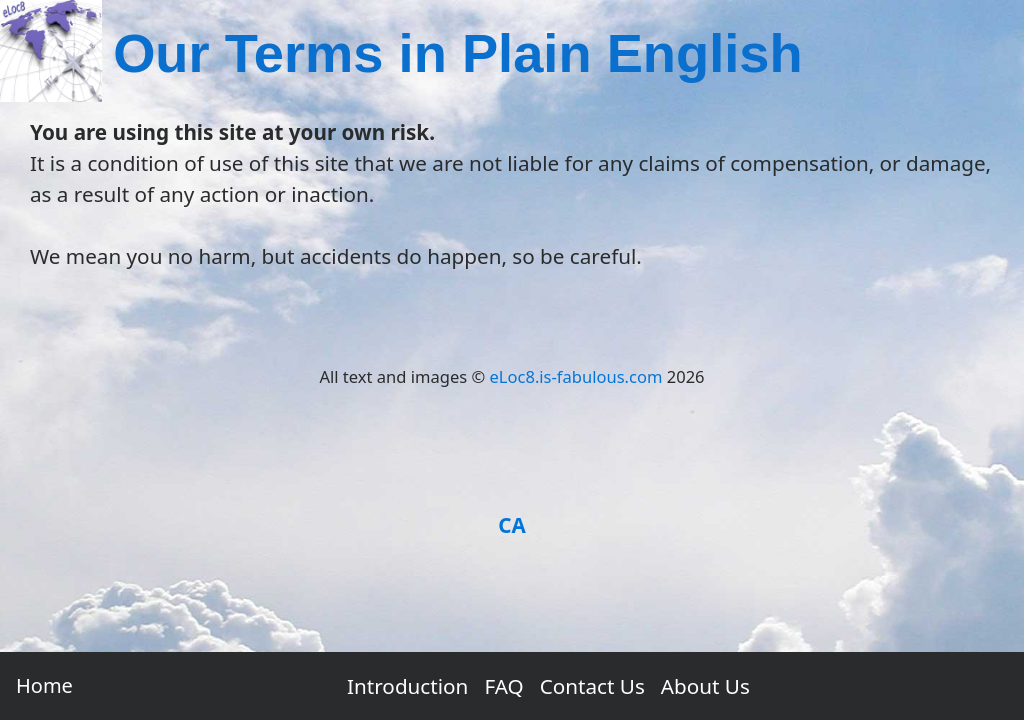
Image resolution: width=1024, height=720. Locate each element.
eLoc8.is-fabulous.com (576, 376)
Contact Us (592, 686)
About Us (705, 686)
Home (44, 685)
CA (512, 525)
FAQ (503, 686)
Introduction (407, 686)
